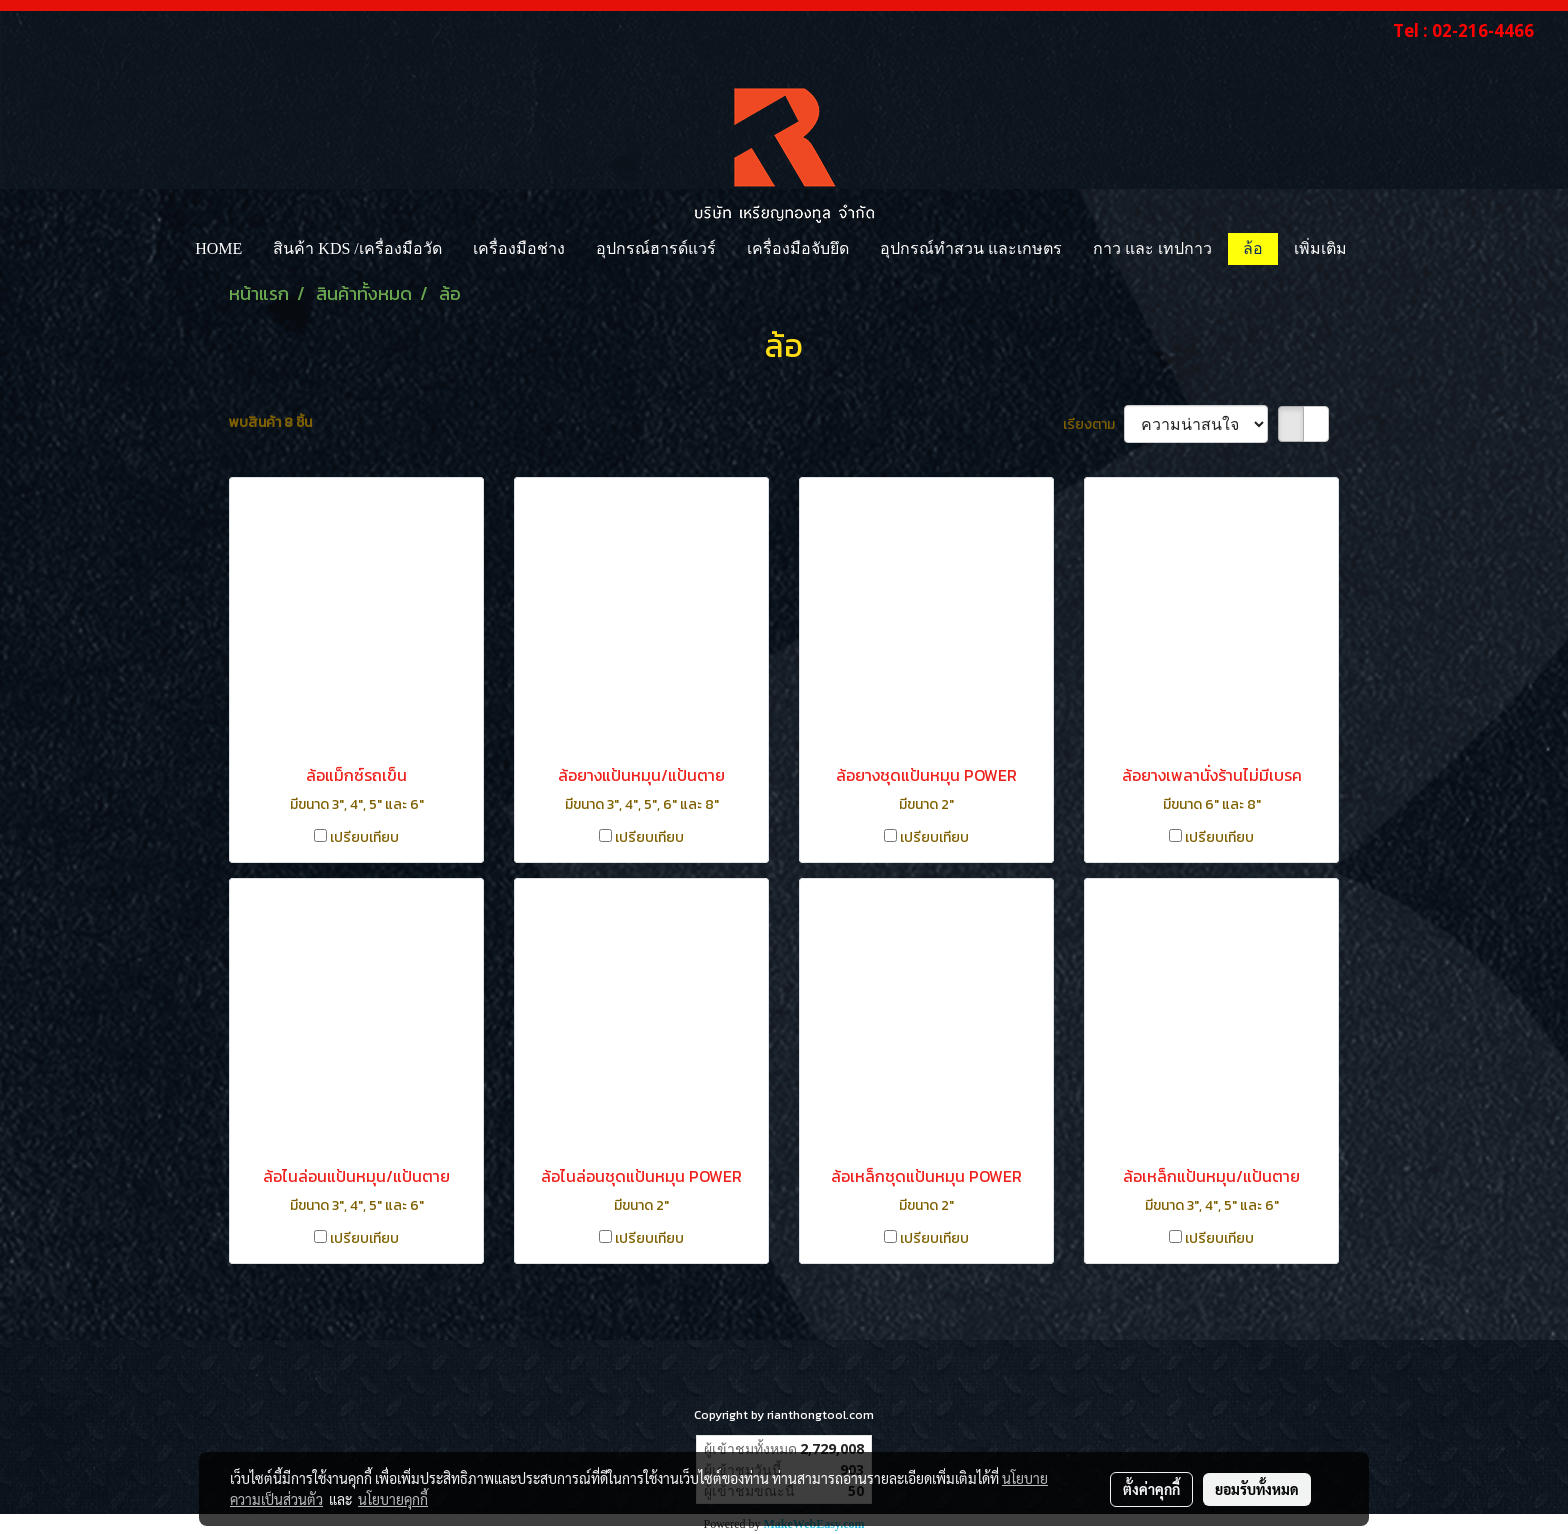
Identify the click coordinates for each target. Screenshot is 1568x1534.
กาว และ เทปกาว (1152, 248)
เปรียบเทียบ (364, 837)
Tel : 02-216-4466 (1463, 30)
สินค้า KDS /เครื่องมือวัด (357, 248)
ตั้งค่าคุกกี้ (1151, 1489)
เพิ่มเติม (1320, 248)
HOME (218, 248)
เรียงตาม (1093, 424)
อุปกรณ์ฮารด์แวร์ (656, 248)
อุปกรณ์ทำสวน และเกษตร (971, 248)
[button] (1380, 249)
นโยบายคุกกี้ (393, 1499)
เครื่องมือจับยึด (798, 248)
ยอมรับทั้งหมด (1257, 1489)
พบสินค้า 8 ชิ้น (270, 422)
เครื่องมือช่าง (519, 248)
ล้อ (1253, 248)
